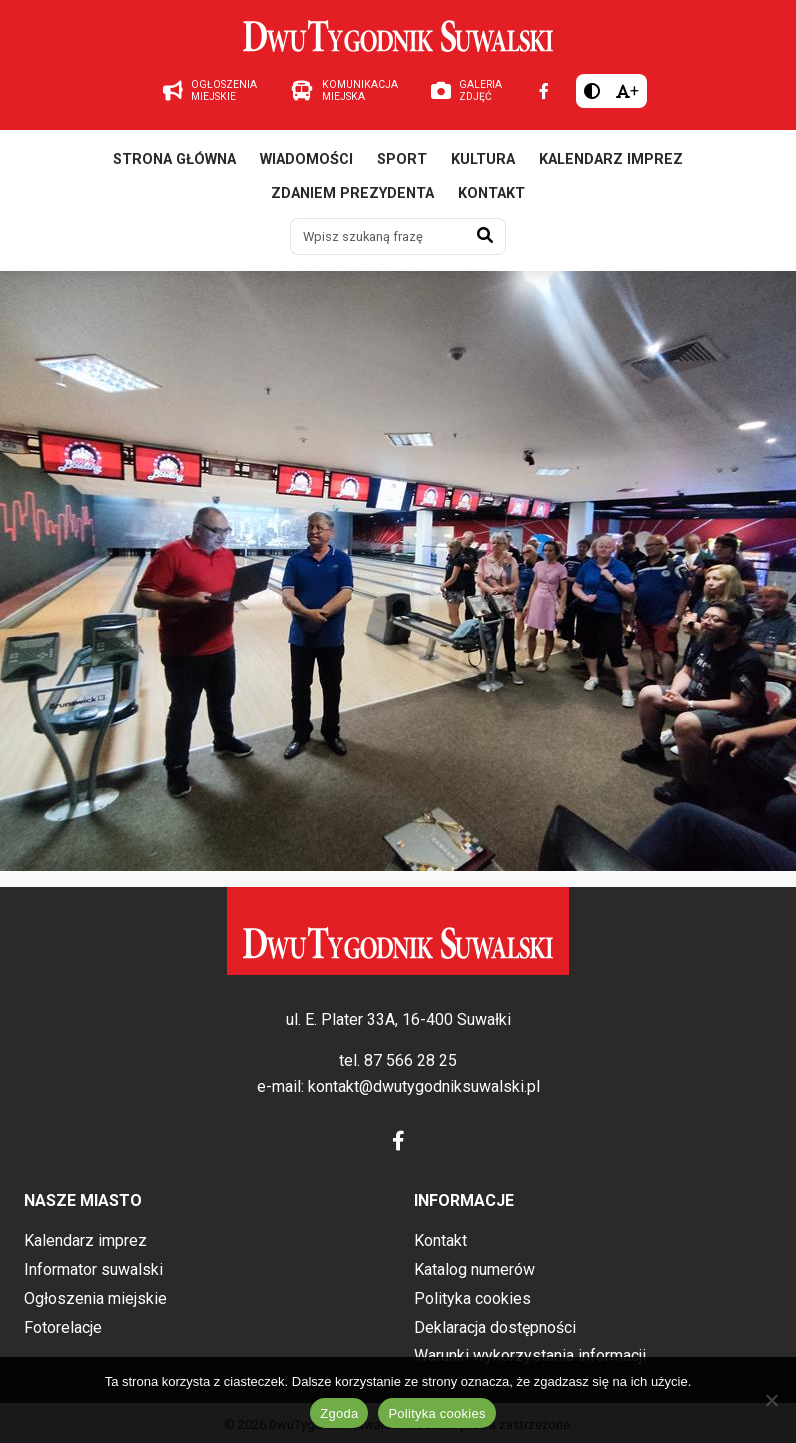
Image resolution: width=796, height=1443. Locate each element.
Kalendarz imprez (611, 159)
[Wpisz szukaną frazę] (378, 236)
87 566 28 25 (410, 1060)
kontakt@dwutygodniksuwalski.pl (424, 1086)
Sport (402, 159)
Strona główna (174, 159)
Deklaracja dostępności (495, 1327)
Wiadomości (306, 159)
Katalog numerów (474, 1269)
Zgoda (339, 1413)
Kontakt (491, 193)
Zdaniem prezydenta (352, 193)
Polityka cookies (472, 1298)
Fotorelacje (63, 1327)
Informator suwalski (93, 1269)
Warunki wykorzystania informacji (530, 1355)
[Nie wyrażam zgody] (771, 1400)
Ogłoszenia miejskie (95, 1298)
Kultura (483, 159)
